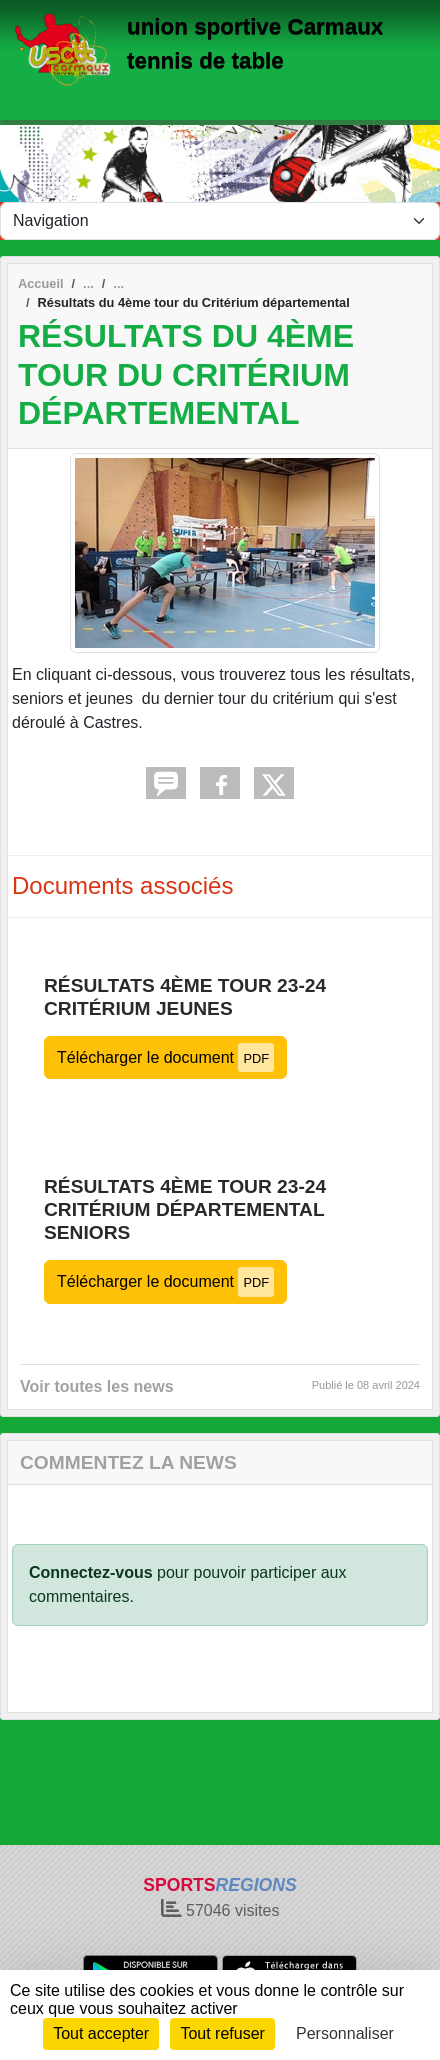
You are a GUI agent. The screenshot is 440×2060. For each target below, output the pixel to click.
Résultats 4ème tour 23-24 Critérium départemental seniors (185, 1209)
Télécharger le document (165, 1057)
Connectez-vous (91, 1572)
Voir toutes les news (97, 1386)
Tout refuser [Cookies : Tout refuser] (222, 2033)
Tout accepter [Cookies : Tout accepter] (101, 2033)
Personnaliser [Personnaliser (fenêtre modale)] (345, 2033)
